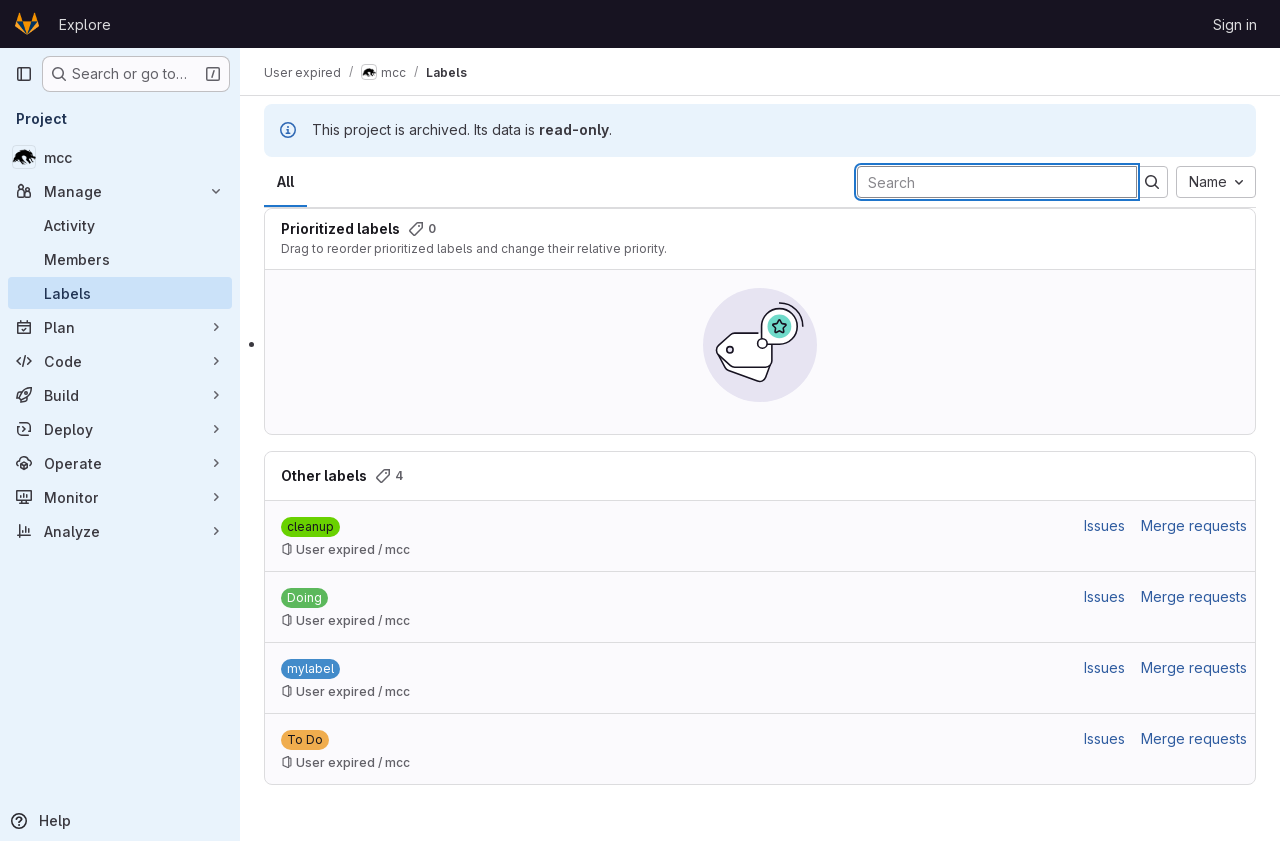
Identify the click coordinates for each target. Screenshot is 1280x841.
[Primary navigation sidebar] (24, 74)
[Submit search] (1152, 182)
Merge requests (1194, 525)
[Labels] (120, 293)
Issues (1104, 525)
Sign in (1235, 24)
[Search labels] (997, 182)
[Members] (120, 259)
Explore (85, 24)
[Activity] (120, 225)
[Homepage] (27, 24)
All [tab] (285, 181)
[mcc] (120, 157)
